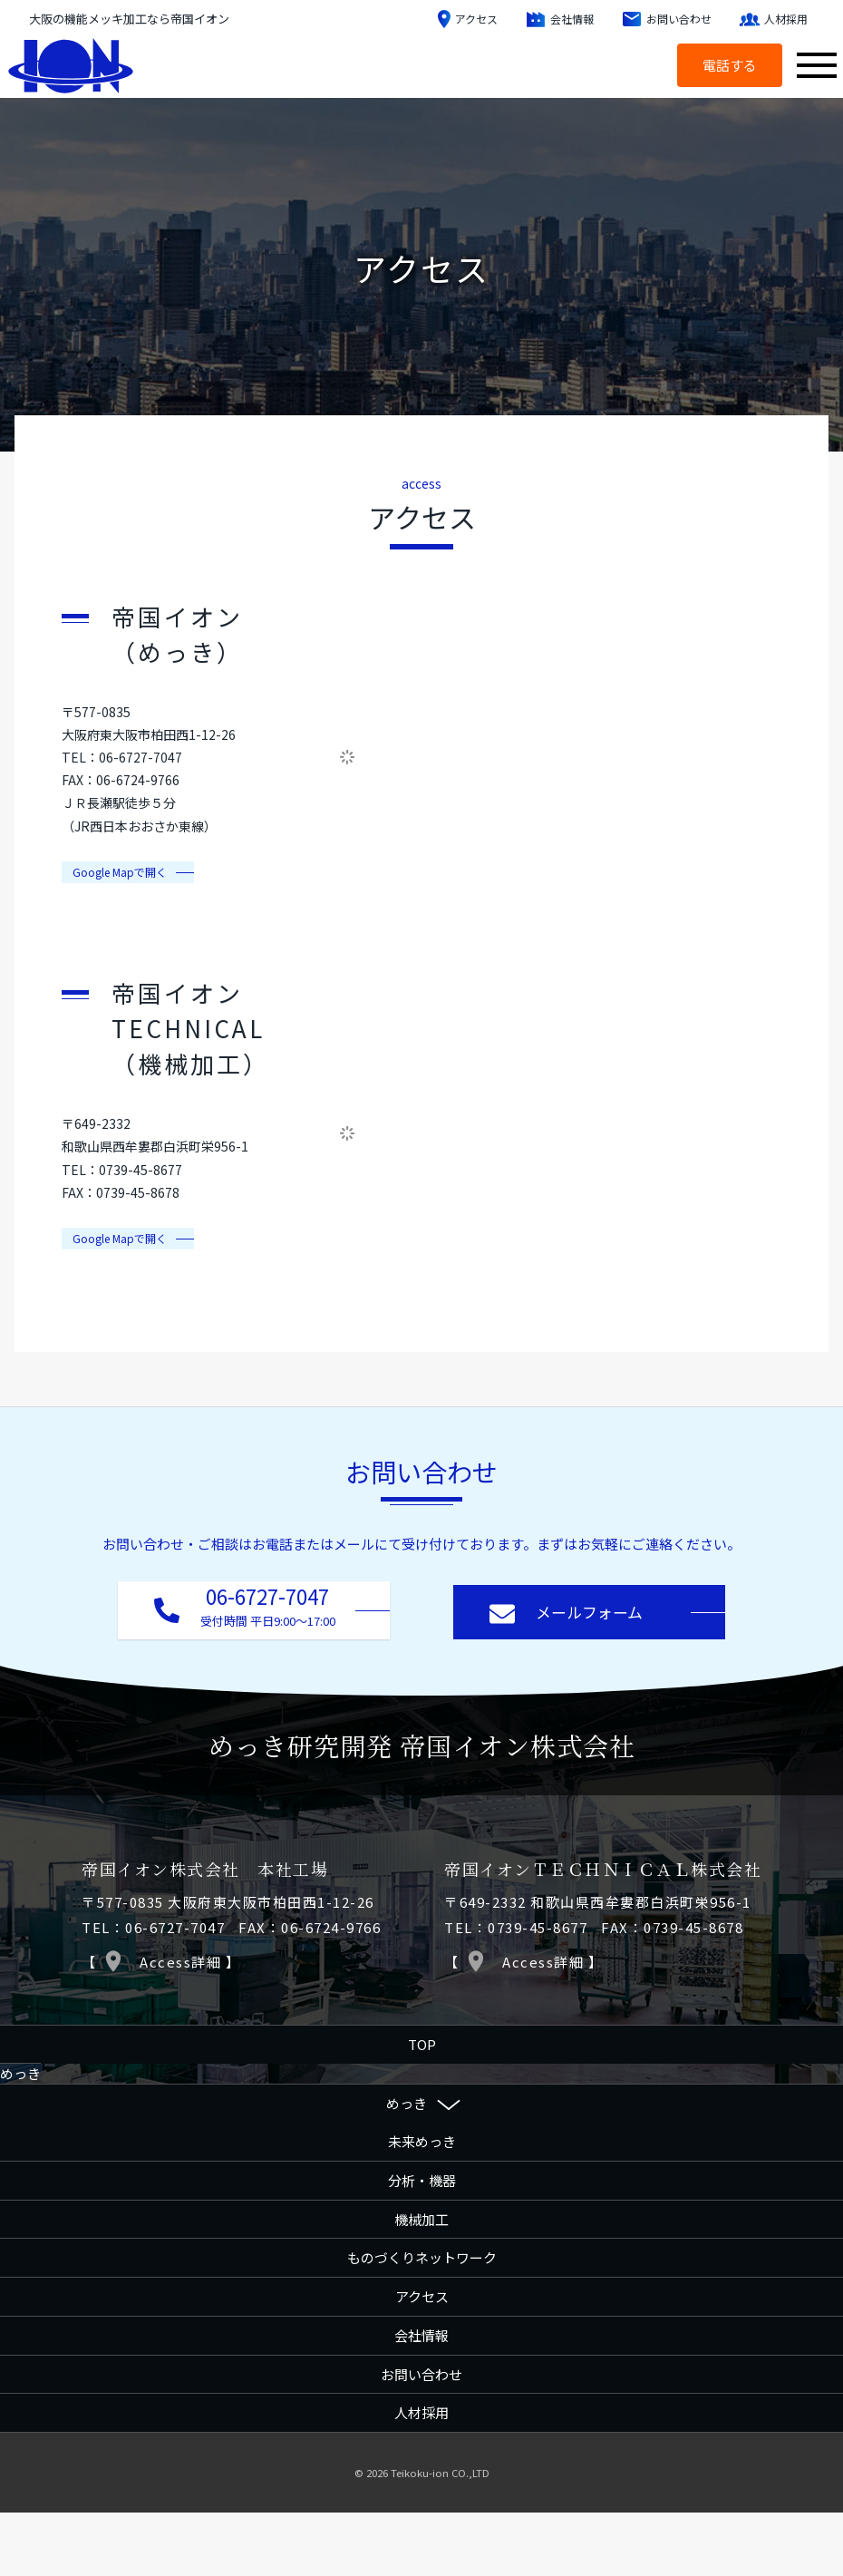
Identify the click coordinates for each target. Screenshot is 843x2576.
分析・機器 (422, 2178)
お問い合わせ (421, 2371)
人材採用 (421, 2410)
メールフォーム (566, 1610)
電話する (726, 64)
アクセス (422, 2294)
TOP (422, 2042)
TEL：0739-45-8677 (515, 1923)
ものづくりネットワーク (422, 2255)
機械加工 (421, 2216)
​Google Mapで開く (120, 872)
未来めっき (422, 2139)
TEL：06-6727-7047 (153, 1923)
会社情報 (421, 2333)
